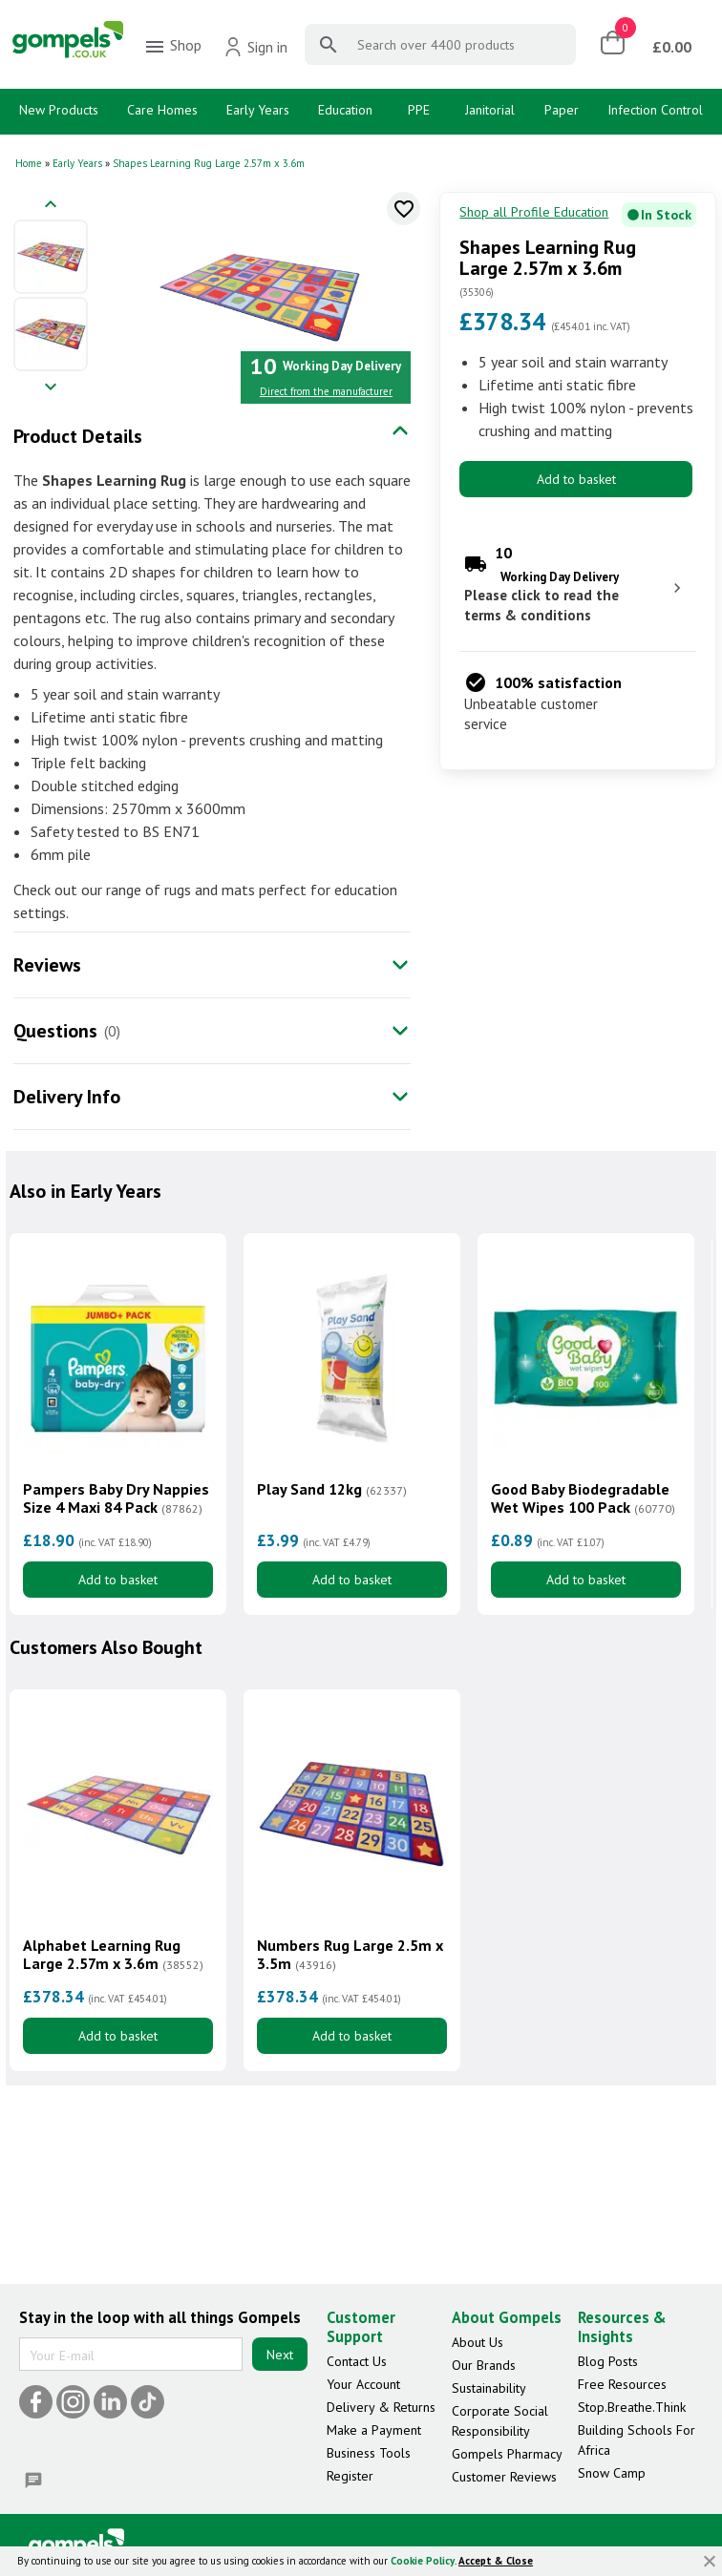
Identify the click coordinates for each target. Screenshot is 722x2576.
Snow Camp (612, 2473)
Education (345, 109)
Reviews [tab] (47, 965)
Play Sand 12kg (332, 1489)
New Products (58, 109)
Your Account (363, 2384)
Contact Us (357, 2361)
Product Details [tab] (77, 436)
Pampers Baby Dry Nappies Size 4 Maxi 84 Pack (116, 1498)
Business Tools (369, 2452)
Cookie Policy (423, 2560)
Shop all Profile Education (533, 211)
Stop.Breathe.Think (632, 2407)
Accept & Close (495, 2560)
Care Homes (162, 109)
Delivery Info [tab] (66, 1096)
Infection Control (655, 109)
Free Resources (622, 2384)
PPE (419, 109)
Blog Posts (608, 2361)
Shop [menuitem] (172, 46)
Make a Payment (374, 2430)
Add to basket (576, 479)
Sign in (255, 46)
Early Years (257, 109)
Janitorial (490, 109)
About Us (477, 2342)
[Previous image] (50, 206)
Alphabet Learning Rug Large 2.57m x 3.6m (113, 1955)
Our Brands (484, 2365)
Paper (561, 109)
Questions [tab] (55, 1030)
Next (279, 2354)
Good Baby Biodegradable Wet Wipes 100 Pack (583, 1498)
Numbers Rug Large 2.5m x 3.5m (350, 1955)
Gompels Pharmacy (507, 2453)
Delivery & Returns (381, 2407)
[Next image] (50, 388)
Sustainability (489, 2388)
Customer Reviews (504, 2476)
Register (350, 2475)
